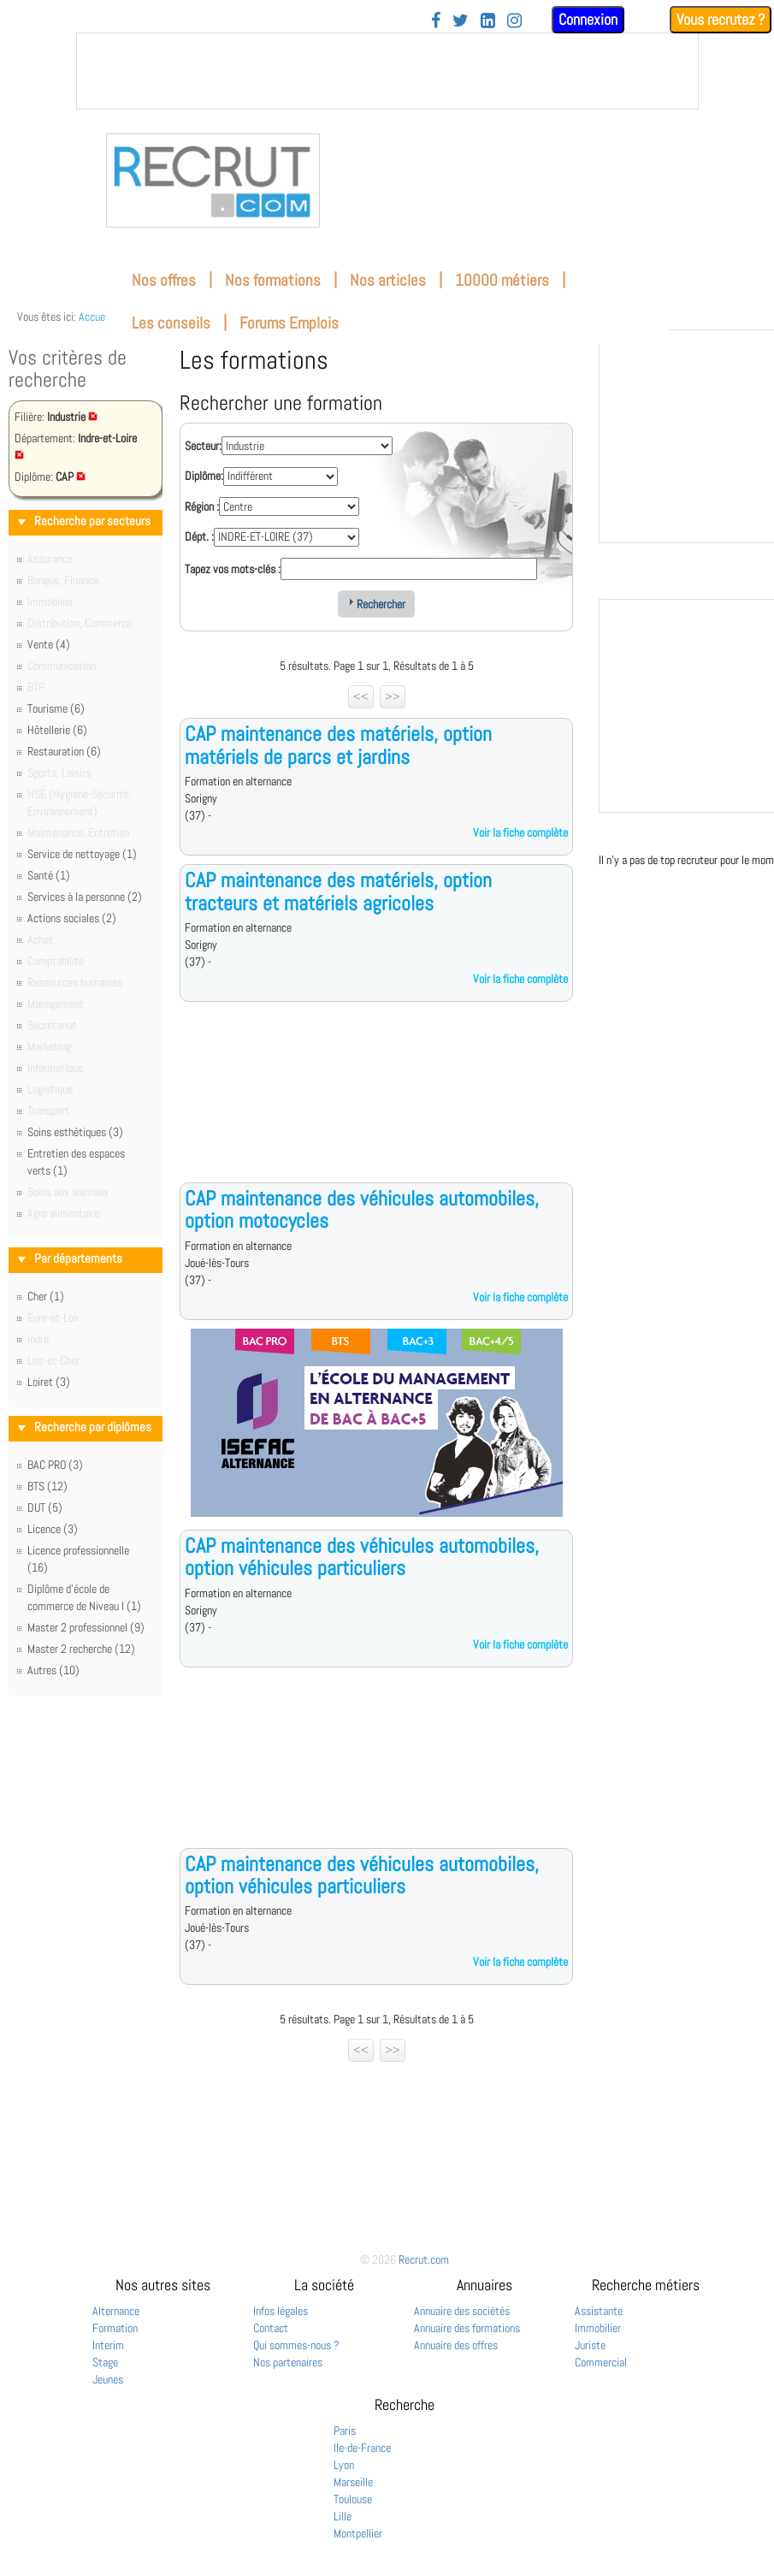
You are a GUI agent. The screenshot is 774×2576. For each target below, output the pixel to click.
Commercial (601, 2362)
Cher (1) (45, 1296)
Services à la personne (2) (84, 896)
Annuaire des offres (456, 2345)
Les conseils (171, 323)
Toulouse (353, 2499)
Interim (108, 2345)
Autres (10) (53, 1670)
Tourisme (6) (56, 708)
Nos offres (164, 280)
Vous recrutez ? (721, 19)
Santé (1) (48, 875)
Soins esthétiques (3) (75, 1132)
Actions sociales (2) (71, 918)
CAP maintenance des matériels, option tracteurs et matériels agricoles (338, 891)
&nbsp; (387, 71)
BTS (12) (47, 1486)
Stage (105, 2362)
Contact (270, 2328)
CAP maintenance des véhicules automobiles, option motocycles (362, 1209)
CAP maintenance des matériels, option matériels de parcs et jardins (338, 744)
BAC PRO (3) (55, 1464)
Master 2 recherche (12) (81, 1648)
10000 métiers (502, 280)
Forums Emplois (289, 323)
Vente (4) (48, 644)
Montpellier (358, 2533)
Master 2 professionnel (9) (86, 1627)
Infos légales (280, 2310)
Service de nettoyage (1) (82, 854)
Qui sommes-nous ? (296, 2345)
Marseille (353, 2482)
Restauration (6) (64, 751)
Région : (202, 506)
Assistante (599, 2310)
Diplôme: (204, 475)
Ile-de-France (362, 2447)
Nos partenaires (287, 2362)
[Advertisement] (376, 1105)
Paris (345, 2430)
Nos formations (273, 280)
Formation (115, 2328)
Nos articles (388, 280)
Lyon (344, 2464)
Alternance (115, 2310)
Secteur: (203, 445)
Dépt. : (199, 536)
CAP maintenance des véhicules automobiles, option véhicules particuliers (362, 1556)
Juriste (590, 2345)
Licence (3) (52, 1529)
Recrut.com (424, 2259)
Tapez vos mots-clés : (233, 569)
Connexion (587, 19)
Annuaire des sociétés (462, 2310)
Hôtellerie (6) (57, 729)
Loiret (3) (48, 1381)
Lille (343, 2516)
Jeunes (107, 2379)
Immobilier (598, 2328)
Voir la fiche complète (520, 832)
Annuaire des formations (467, 2328)
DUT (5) (44, 1507)
